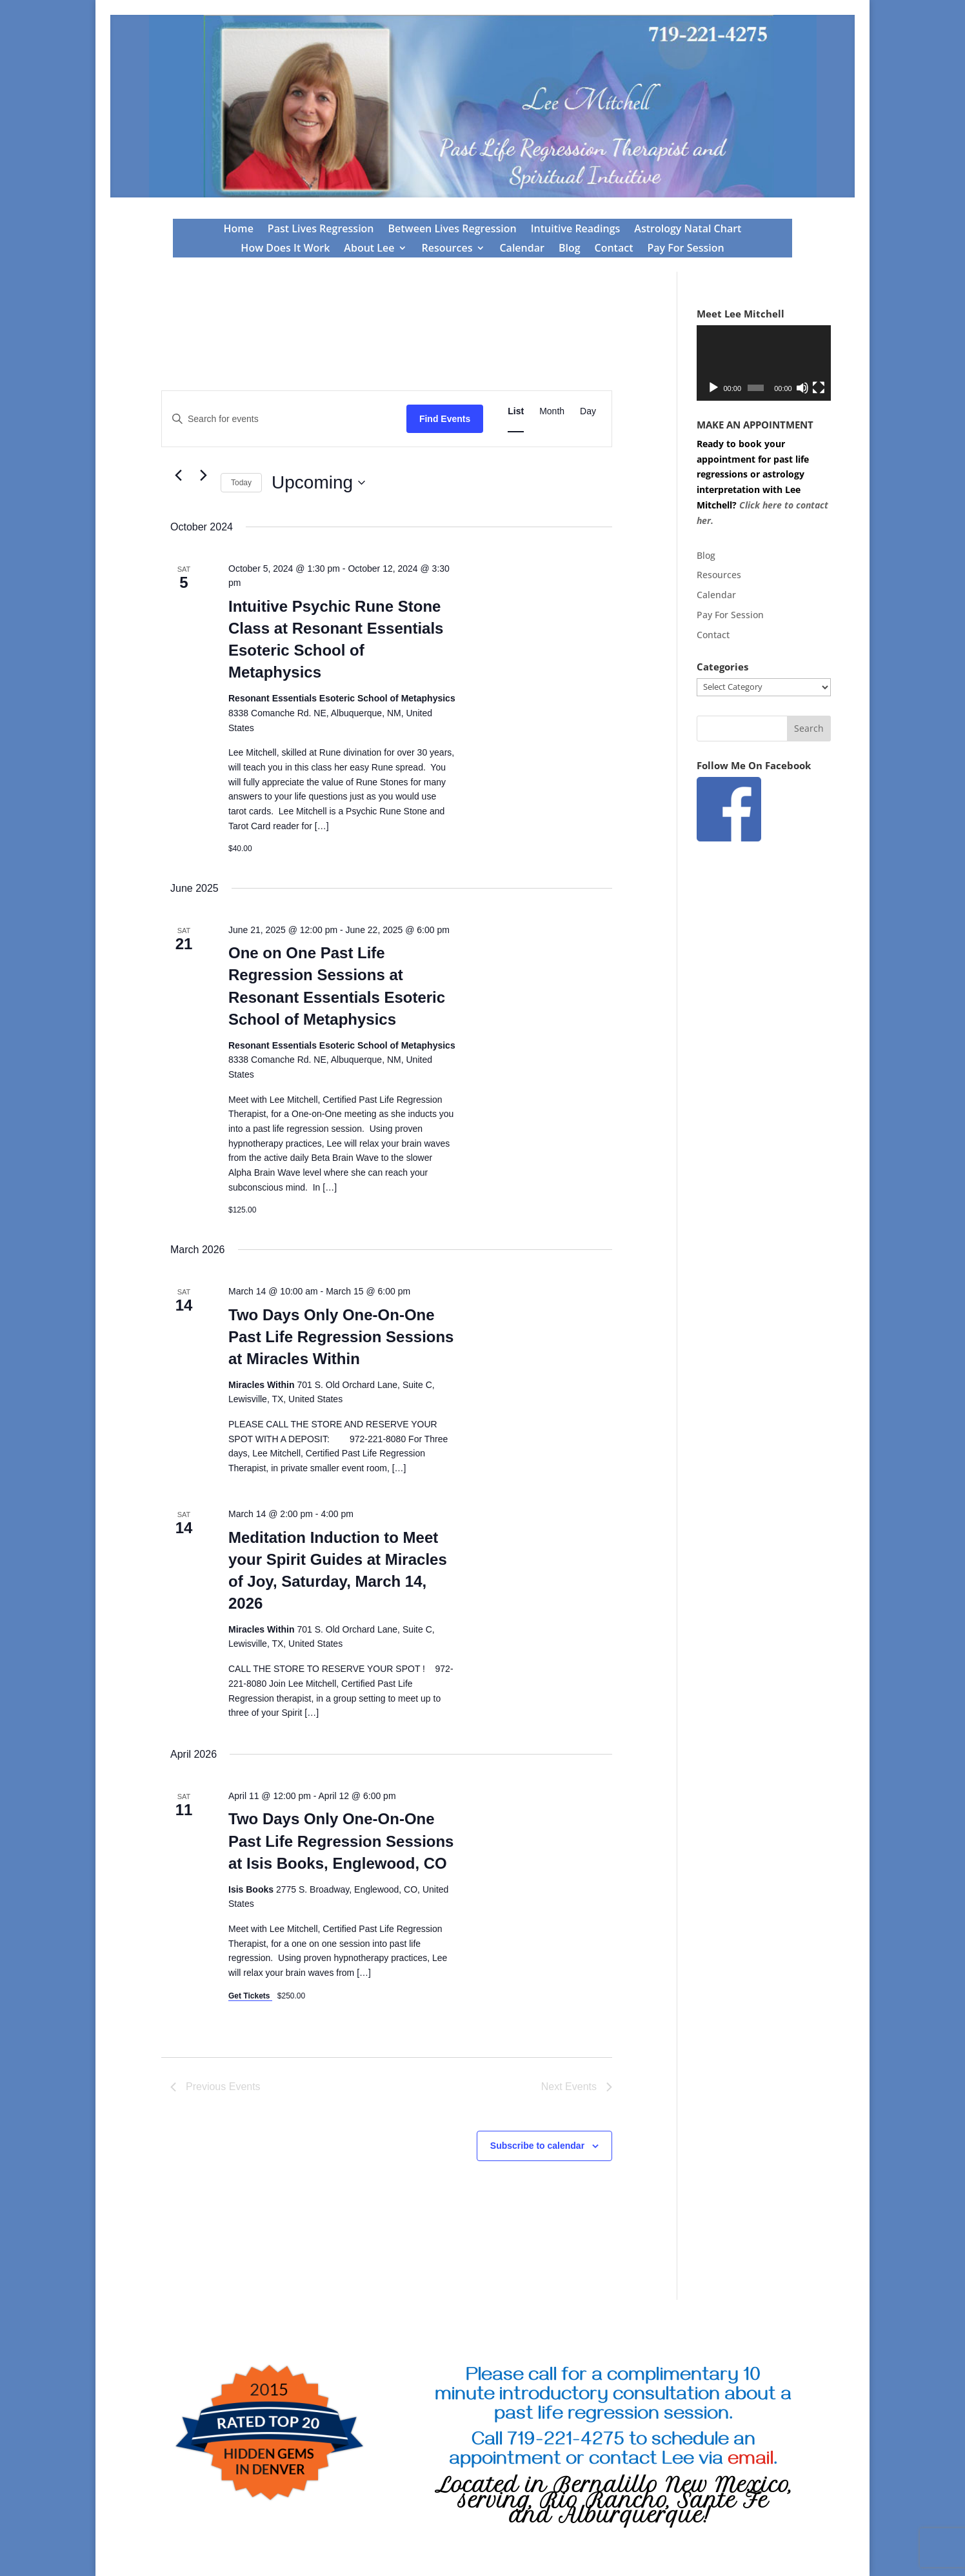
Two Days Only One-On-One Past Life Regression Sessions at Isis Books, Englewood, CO (340, 1840)
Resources (446, 249)
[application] (764, 363)
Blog (570, 249)
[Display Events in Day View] (588, 411)
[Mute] (802, 387)
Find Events (444, 419)
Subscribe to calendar (537, 2145)
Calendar (521, 249)
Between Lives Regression (452, 230)
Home (239, 230)
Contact (614, 249)
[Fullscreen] (818, 387)
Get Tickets (250, 1995)
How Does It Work (285, 249)
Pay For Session (685, 249)
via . (738, 2461)
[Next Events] (203, 475)
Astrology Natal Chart (687, 230)
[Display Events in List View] (516, 411)
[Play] (713, 387)
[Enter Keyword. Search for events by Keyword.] (284, 419)
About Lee (369, 249)
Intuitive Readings (576, 230)
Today (241, 482)
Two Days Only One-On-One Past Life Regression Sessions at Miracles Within (340, 1336)
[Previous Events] (178, 475)
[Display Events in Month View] (551, 411)
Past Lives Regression (321, 230)
